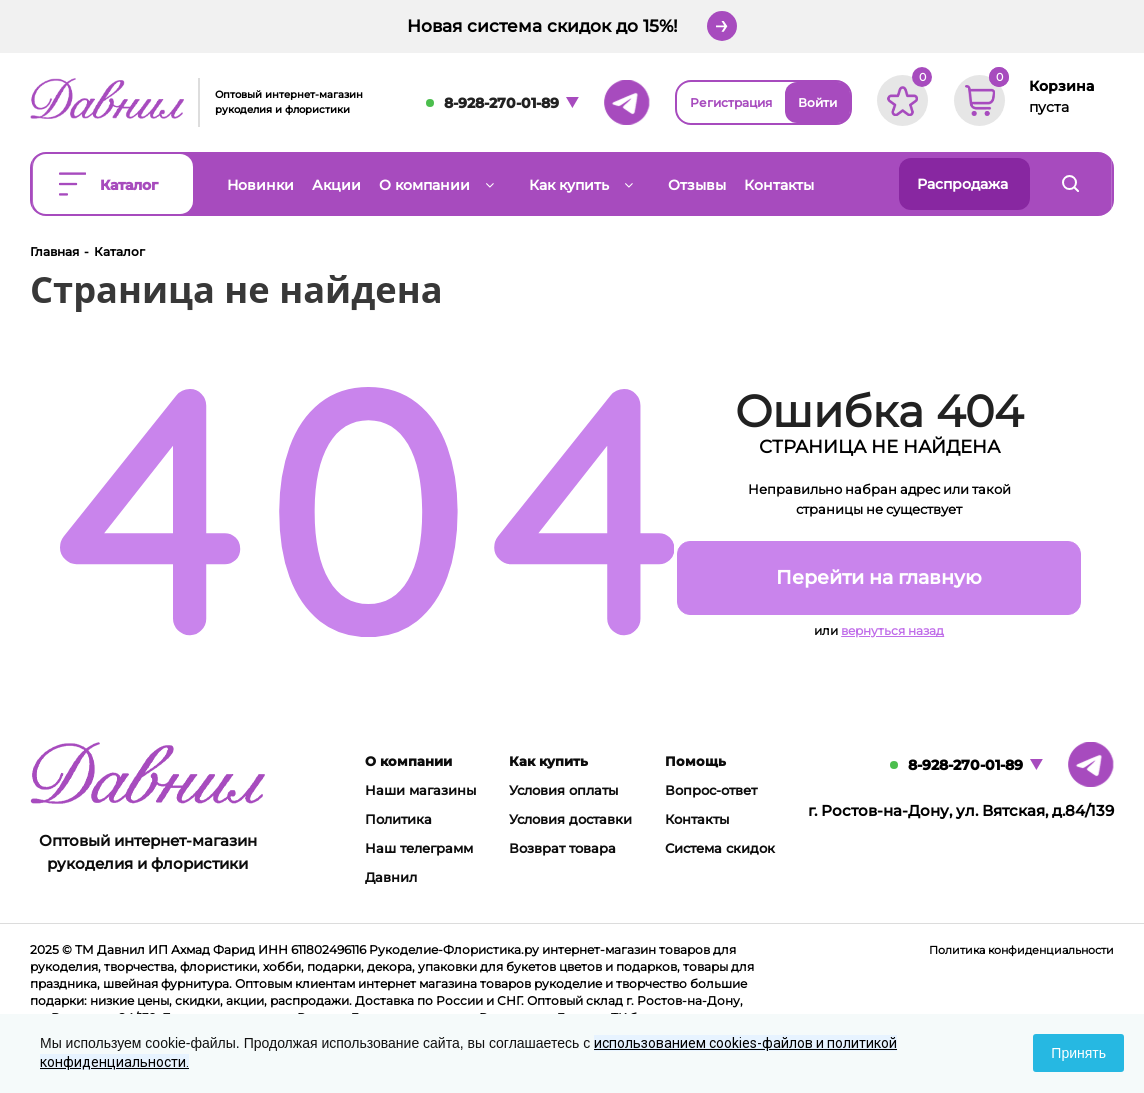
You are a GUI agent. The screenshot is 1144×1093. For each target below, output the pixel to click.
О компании (408, 761)
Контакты (697, 819)
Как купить (548, 761)
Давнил (391, 877)
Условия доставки (570, 819)
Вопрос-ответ (711, 790)
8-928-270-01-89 (501, 103)
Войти (817, 102)
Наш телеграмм (419, 848)
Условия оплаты (563, 790)
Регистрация (731, 102)
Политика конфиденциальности (1021, 950)
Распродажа (962, 184)
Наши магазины (420, 790)
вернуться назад (892, 630)
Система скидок (720, 848)
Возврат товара (562, 848)
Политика (398, 819)
